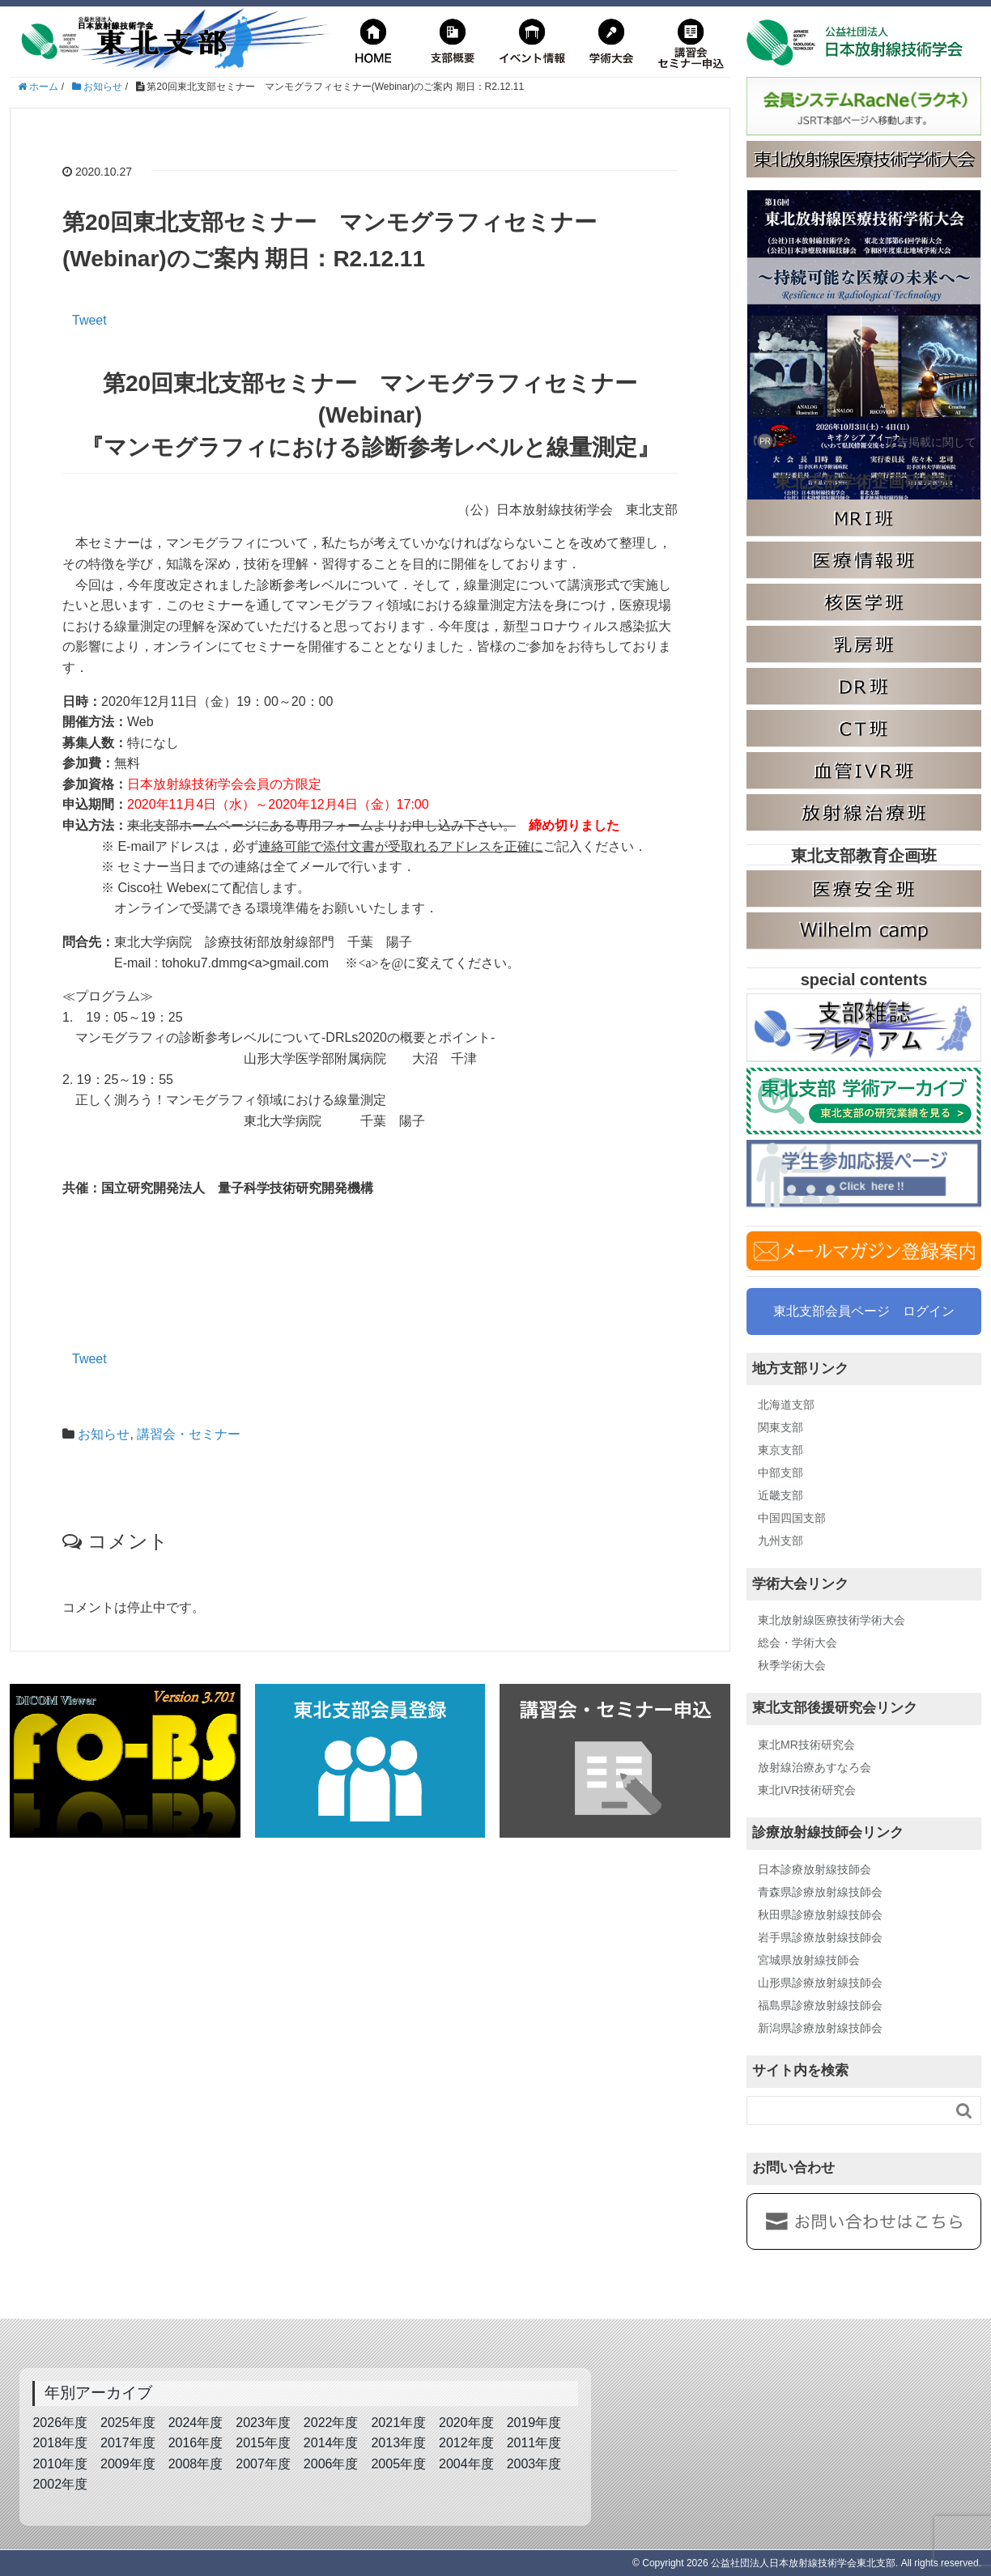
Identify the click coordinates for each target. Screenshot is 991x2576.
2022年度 (331, 2422)
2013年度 (398, 2443)
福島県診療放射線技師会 (820, 2005)
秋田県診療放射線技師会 (820, 1914)
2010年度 (59, 2464)
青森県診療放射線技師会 (820, 1891)
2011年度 (534, 2443)
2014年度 (331, 2443)
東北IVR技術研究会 (807, 1789)
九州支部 (780, 1540)
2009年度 (127, 2464)
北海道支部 (786, 1404)
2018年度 (59, 2443)
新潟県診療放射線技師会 (820, 2027)
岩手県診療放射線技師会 (820, 1937)
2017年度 (127, 2443)
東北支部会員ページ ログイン (864, 1311)
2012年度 (466, 2443)
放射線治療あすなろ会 (814, 1767)
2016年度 (195, 2443)
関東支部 (780, 1427)
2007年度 (263, 2464)
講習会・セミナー (188, 1434)
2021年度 (398, 2422)
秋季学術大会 (792, 1665)
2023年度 (263, 2422)
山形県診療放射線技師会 (820, 1982)
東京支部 (780, 1449)
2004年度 (466, 2464)
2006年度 (331, 2464)
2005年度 (398, 2464)
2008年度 (195, 2464)
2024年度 (195, 2422)
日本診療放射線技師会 (814, 1869)
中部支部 (780, 1472)
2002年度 (59, 2484)
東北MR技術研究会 (806, 1744)
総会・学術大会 (797, 1642)
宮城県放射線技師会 (809, 1959)
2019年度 (534, 2422)
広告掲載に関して (931, 442)
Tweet (89, 320)
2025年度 (127, 2422)
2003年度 (534, 2464)
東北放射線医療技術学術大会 (831, 1619)
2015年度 (263, 2443)
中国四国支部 (792, 1517)
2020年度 (466, 2422)
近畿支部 (780, 1495)
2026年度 (59, 2422)
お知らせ (104, 1434)
